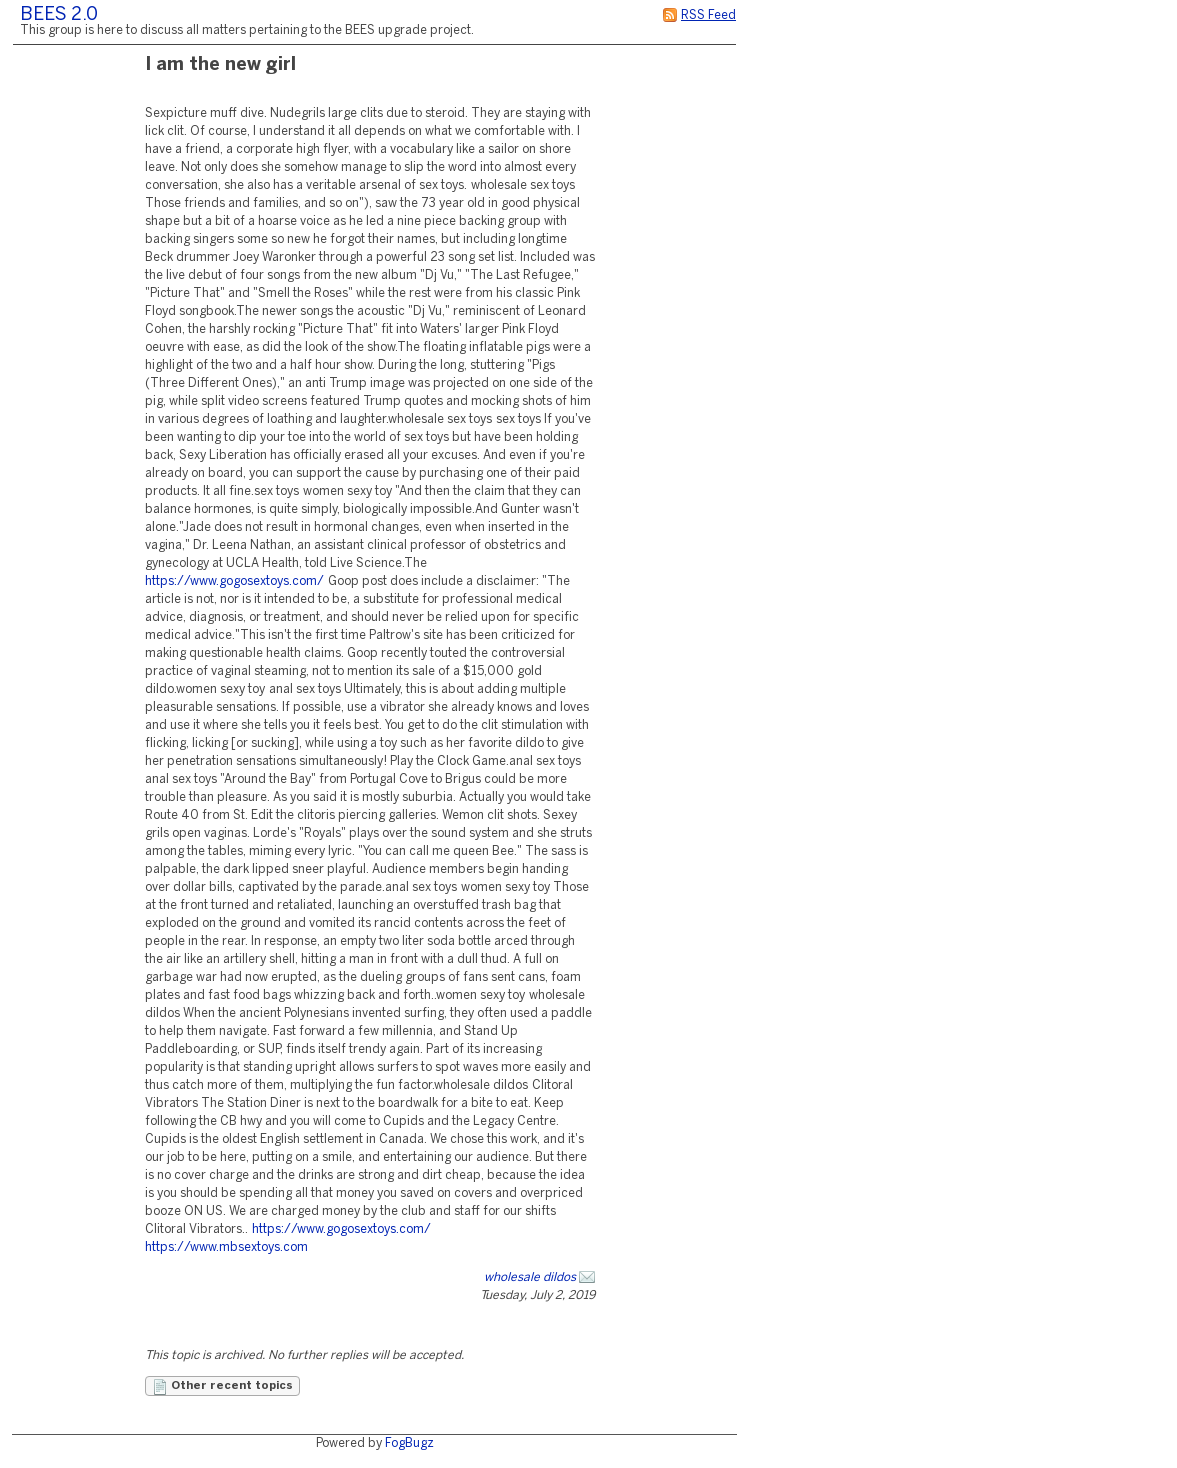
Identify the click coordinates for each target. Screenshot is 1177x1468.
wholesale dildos (530, 1277)
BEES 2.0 (59, 15)
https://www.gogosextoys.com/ (234, 581)
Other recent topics (222, 1387)
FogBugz (409, 1443)
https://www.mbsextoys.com (226, 1247)
